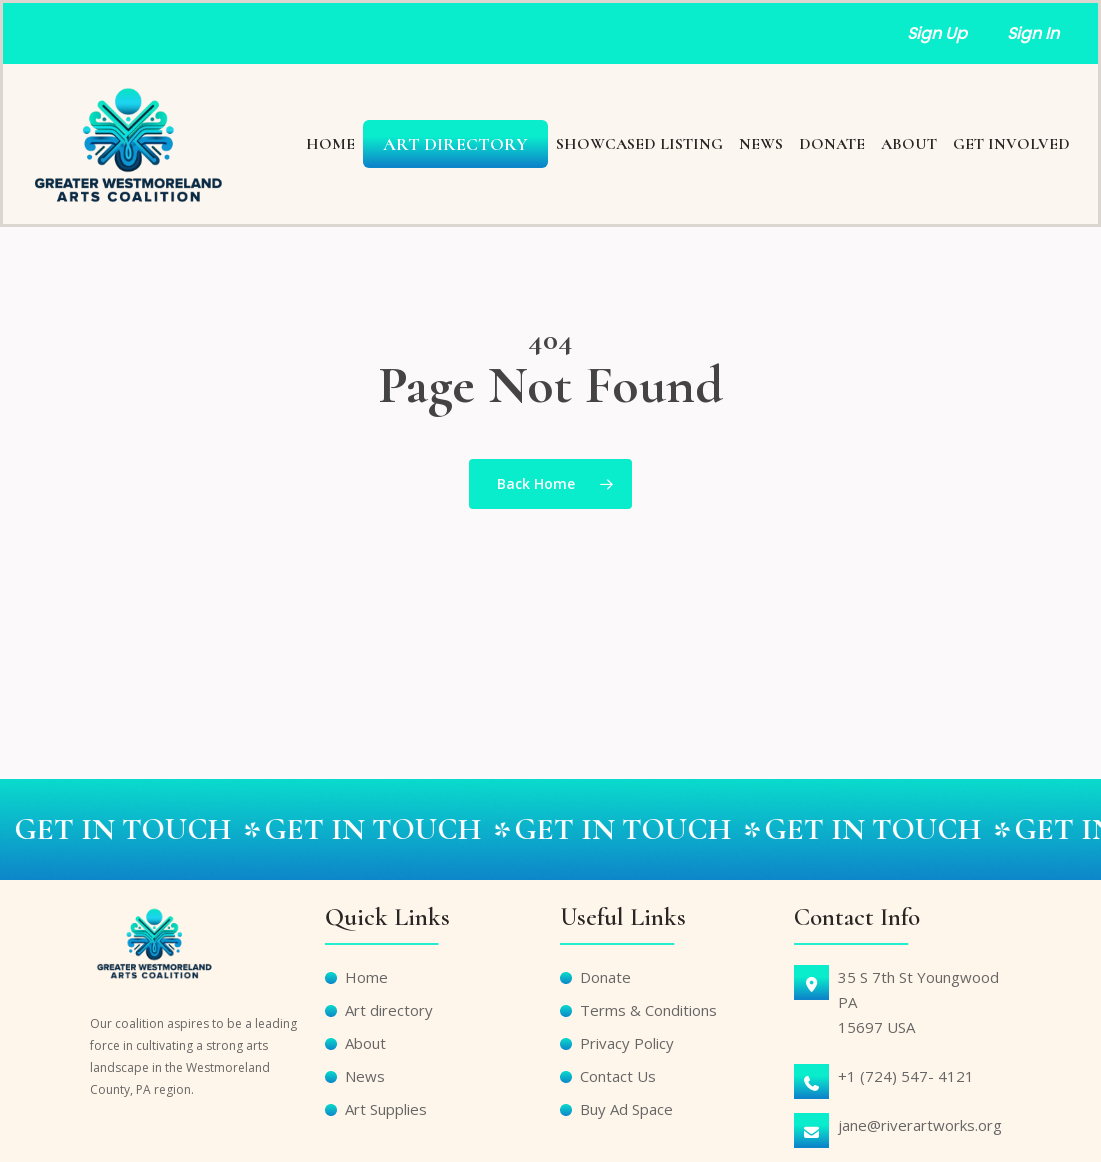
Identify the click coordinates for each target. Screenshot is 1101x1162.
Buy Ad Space (626, 1109)
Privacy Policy (627, 1043)
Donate (605, 977)
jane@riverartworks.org (920, 1125)
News (365, 1076)
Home (366, 977)
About (365, 1043)
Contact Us (618, 1076)
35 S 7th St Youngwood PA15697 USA (918, 1002)
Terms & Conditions (648, 1010)
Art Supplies (386, 1109)
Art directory (389, 1010)
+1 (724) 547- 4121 (906, 1076)
